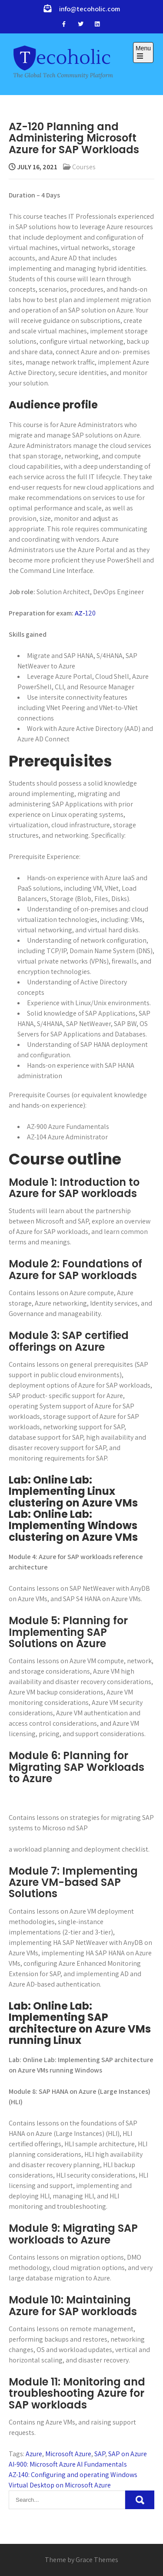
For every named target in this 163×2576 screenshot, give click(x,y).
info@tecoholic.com (89, 8)
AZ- (80, 613)
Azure (34, 2453)
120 (90, 613)
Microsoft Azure (68, 2453)
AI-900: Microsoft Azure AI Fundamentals (68, 2464)
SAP (99, 2453)
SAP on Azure (127, 2453)
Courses (84, 166)
